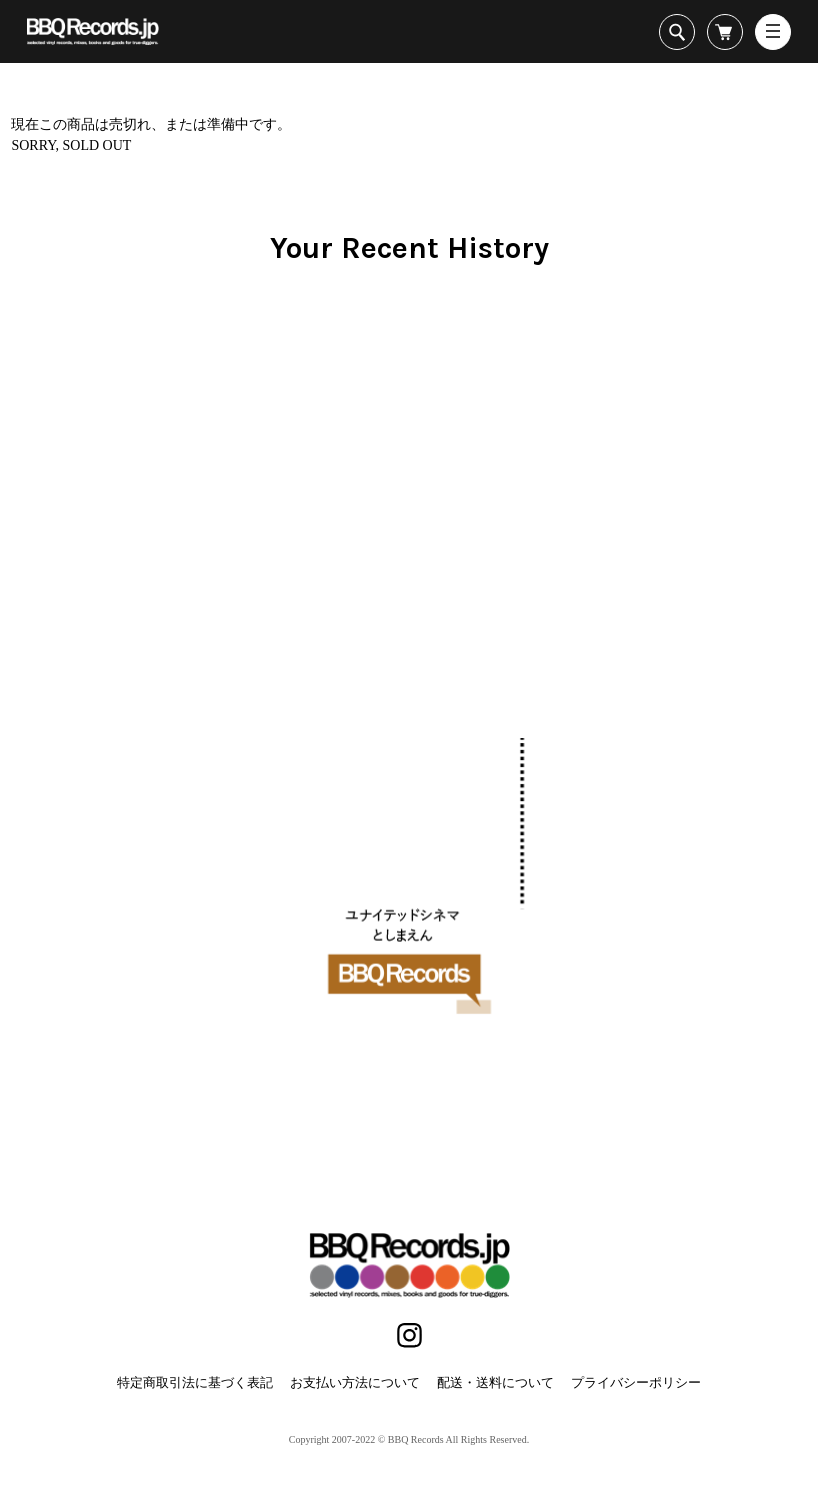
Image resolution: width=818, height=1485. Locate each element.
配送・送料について (495, 1382)
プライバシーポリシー (636, 1382)
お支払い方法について (355, 1382)
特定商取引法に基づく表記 (195, 1382)
